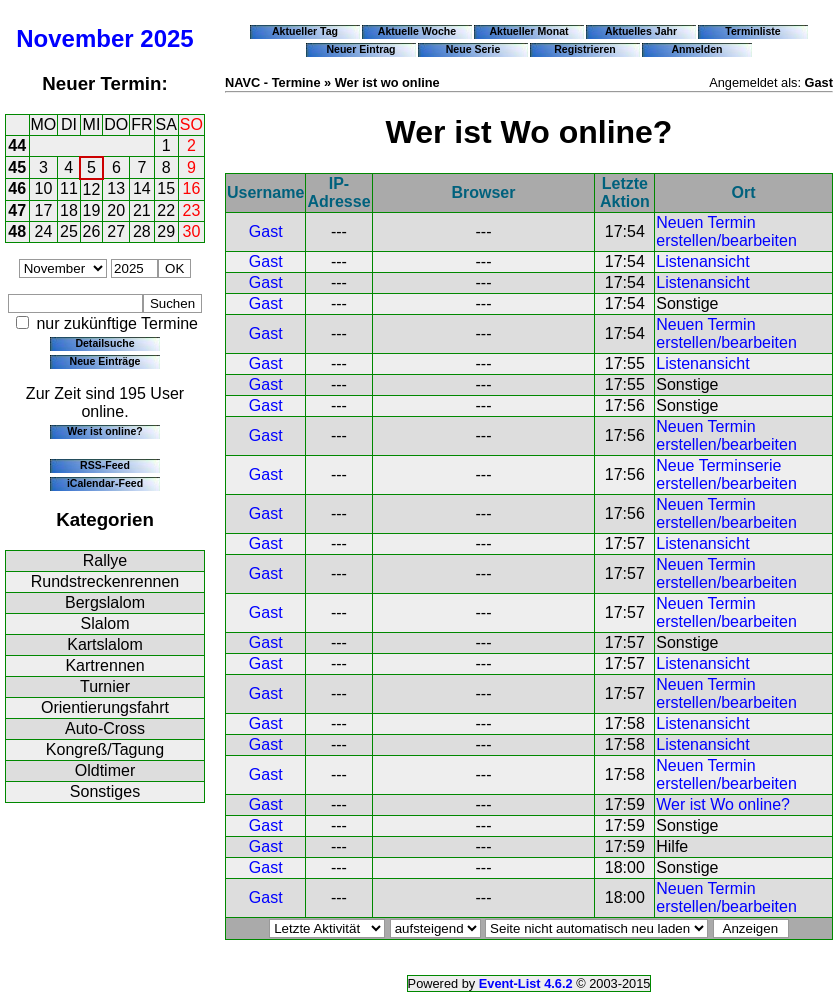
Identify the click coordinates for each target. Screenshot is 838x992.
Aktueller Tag (305, 31)
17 (44, 210)
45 (17, 167)
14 (142, 188)
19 (92, 210)
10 (44, 188)
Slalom (105, 623)
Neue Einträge (105, 361)
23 (192, 210)
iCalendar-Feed (105, 483)
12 (92, 189)
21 (142, 210)
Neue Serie (473, 49)
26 (92, 231)
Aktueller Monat (528, 31)
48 (17, 231)
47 (17, 210)
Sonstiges (105, 791)
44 (17, 145)
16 (192, 188)
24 (44, 231)
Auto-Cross (105, 728)
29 (166, 231)
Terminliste (752, 31)
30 (192, 231)
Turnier (105, 686)
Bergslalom (105, 602)
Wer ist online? (104, 431)
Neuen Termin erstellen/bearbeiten (726, 231)
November (74, 38)
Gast (266, 231)
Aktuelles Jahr (641, 31)
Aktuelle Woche (417, 31)
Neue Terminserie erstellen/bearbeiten (726, 474)
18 (69, 210)
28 (142, 231)
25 (69, 231)
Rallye (105, 560)
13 (116, 188)
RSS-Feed (105, 465)
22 (166, 210)
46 (17, 188)
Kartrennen (104, 665)
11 (69, 188)
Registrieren (585, 49)
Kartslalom (105, 644)
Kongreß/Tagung (105, 749)
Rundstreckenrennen (105, 581)
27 (116, 231)
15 (166, 188)
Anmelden (697, 49)
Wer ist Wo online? (723, 804)
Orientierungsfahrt (105, 707)
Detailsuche (104, 343)
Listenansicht (702, 261)
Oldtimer (105, 770)
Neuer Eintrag (360, 49)
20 (116, 210)
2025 (166, 38)
